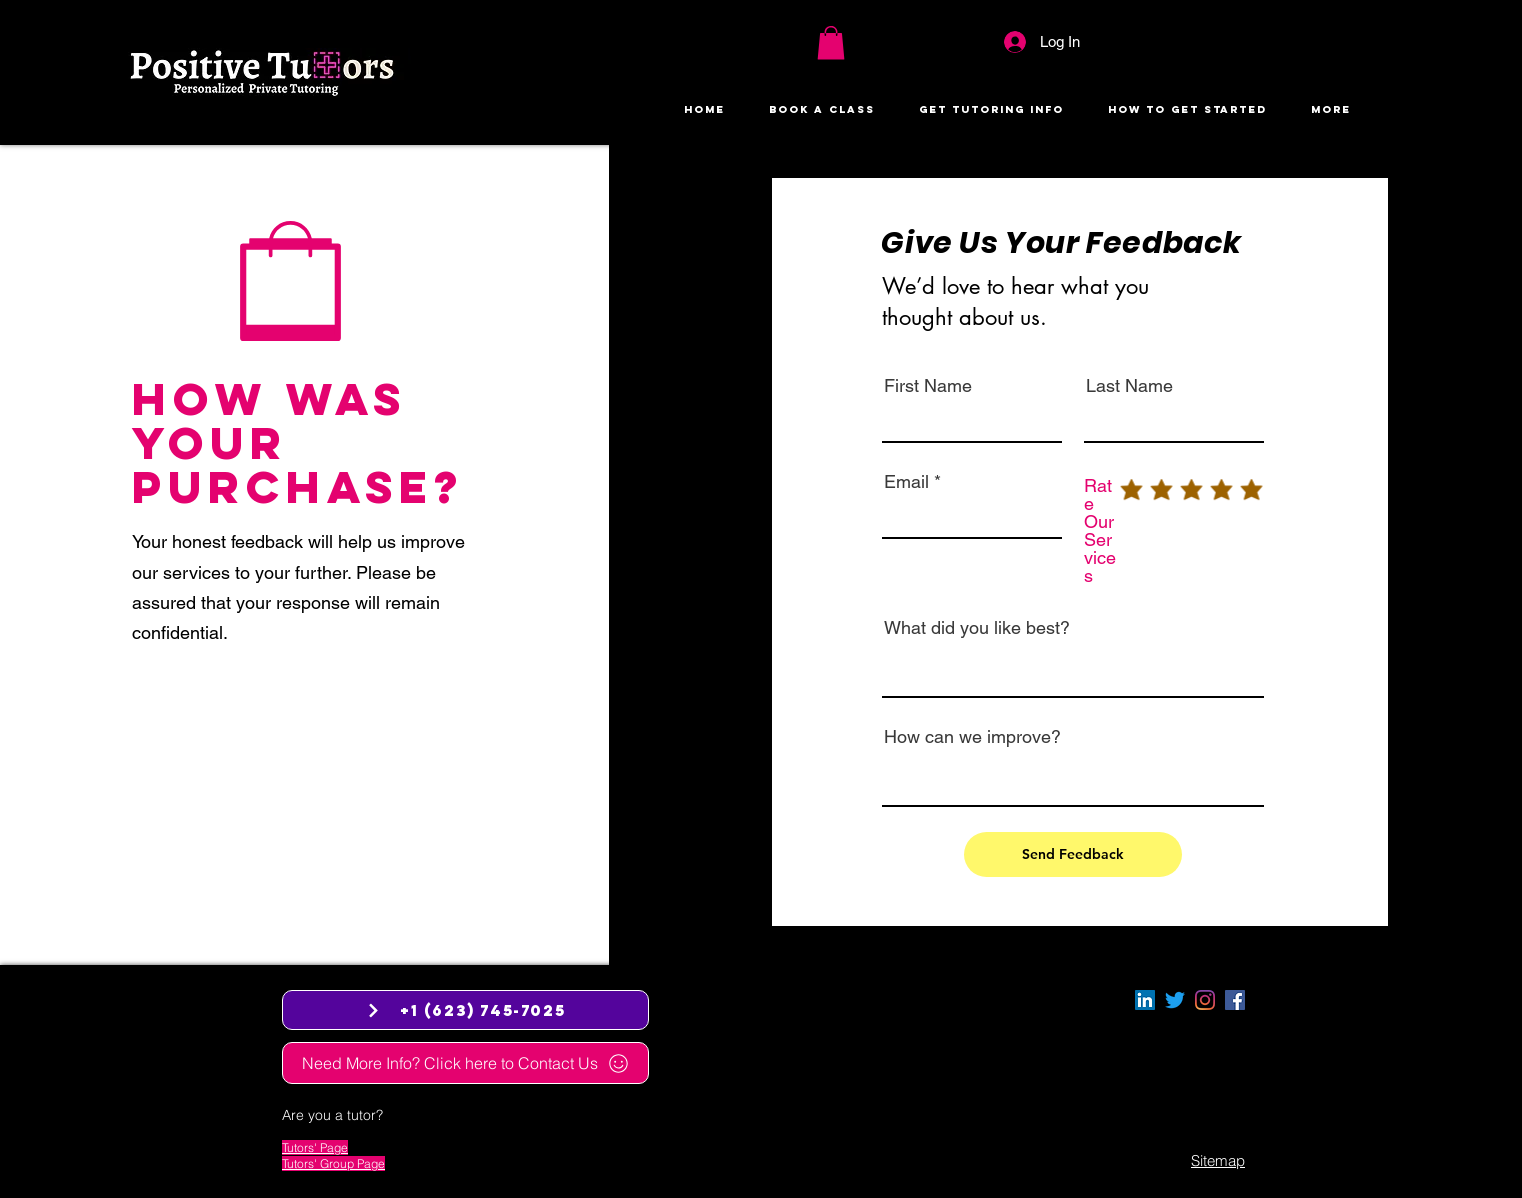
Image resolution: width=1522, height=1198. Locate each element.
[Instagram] (1205, 1000)
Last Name (1129, 386)
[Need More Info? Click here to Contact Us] (465, 1063)
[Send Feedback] (1073, 854)
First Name (928, 386)
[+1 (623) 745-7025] (465, 1010)
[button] (831, 42)
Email (906, 482)
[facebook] (1235, 1000)
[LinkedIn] (1145, 1000)
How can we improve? (972, 737)
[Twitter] (1175, 1000)
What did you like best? (977, 628)
